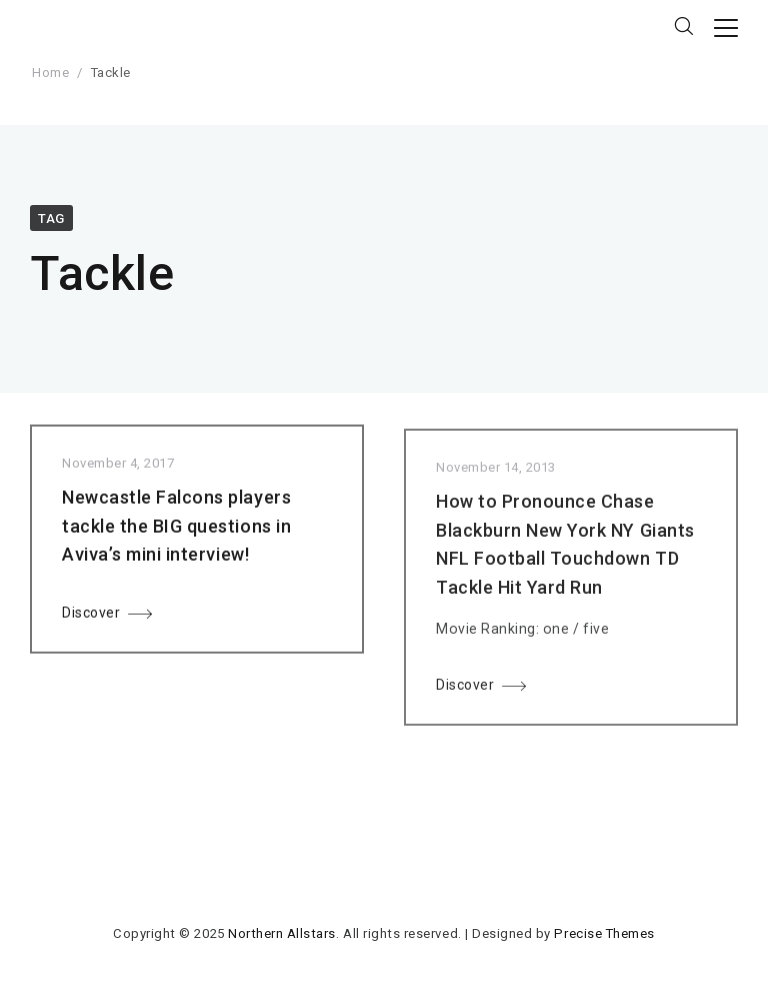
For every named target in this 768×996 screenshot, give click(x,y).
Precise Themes (604, 933)
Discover (91, 618)
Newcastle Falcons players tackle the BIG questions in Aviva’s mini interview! (176, 530)
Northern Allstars (282, 933)
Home (50, 72)
